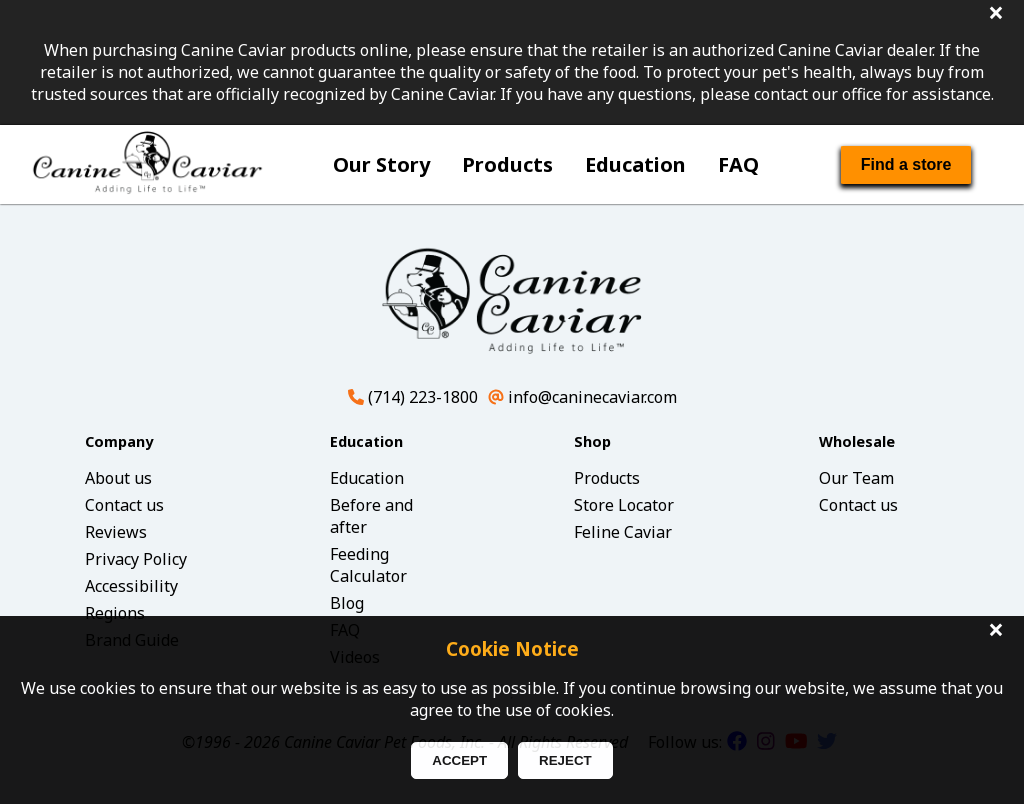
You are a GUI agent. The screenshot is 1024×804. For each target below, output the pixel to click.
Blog (347, 603)
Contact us (124, 505)
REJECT (565, 760)
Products (507, 164)
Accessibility (131, 586)
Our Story (381, 164)
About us (118, 478)
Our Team (856, 478)
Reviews (116, 532)
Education (635, 164)
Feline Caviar (623, 532)
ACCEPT (459, 760)
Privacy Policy (136, 559)
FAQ (738, 164)
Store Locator (624, 505)
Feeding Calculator (368, 565)
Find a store (906, 164)
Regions (115, 613)
